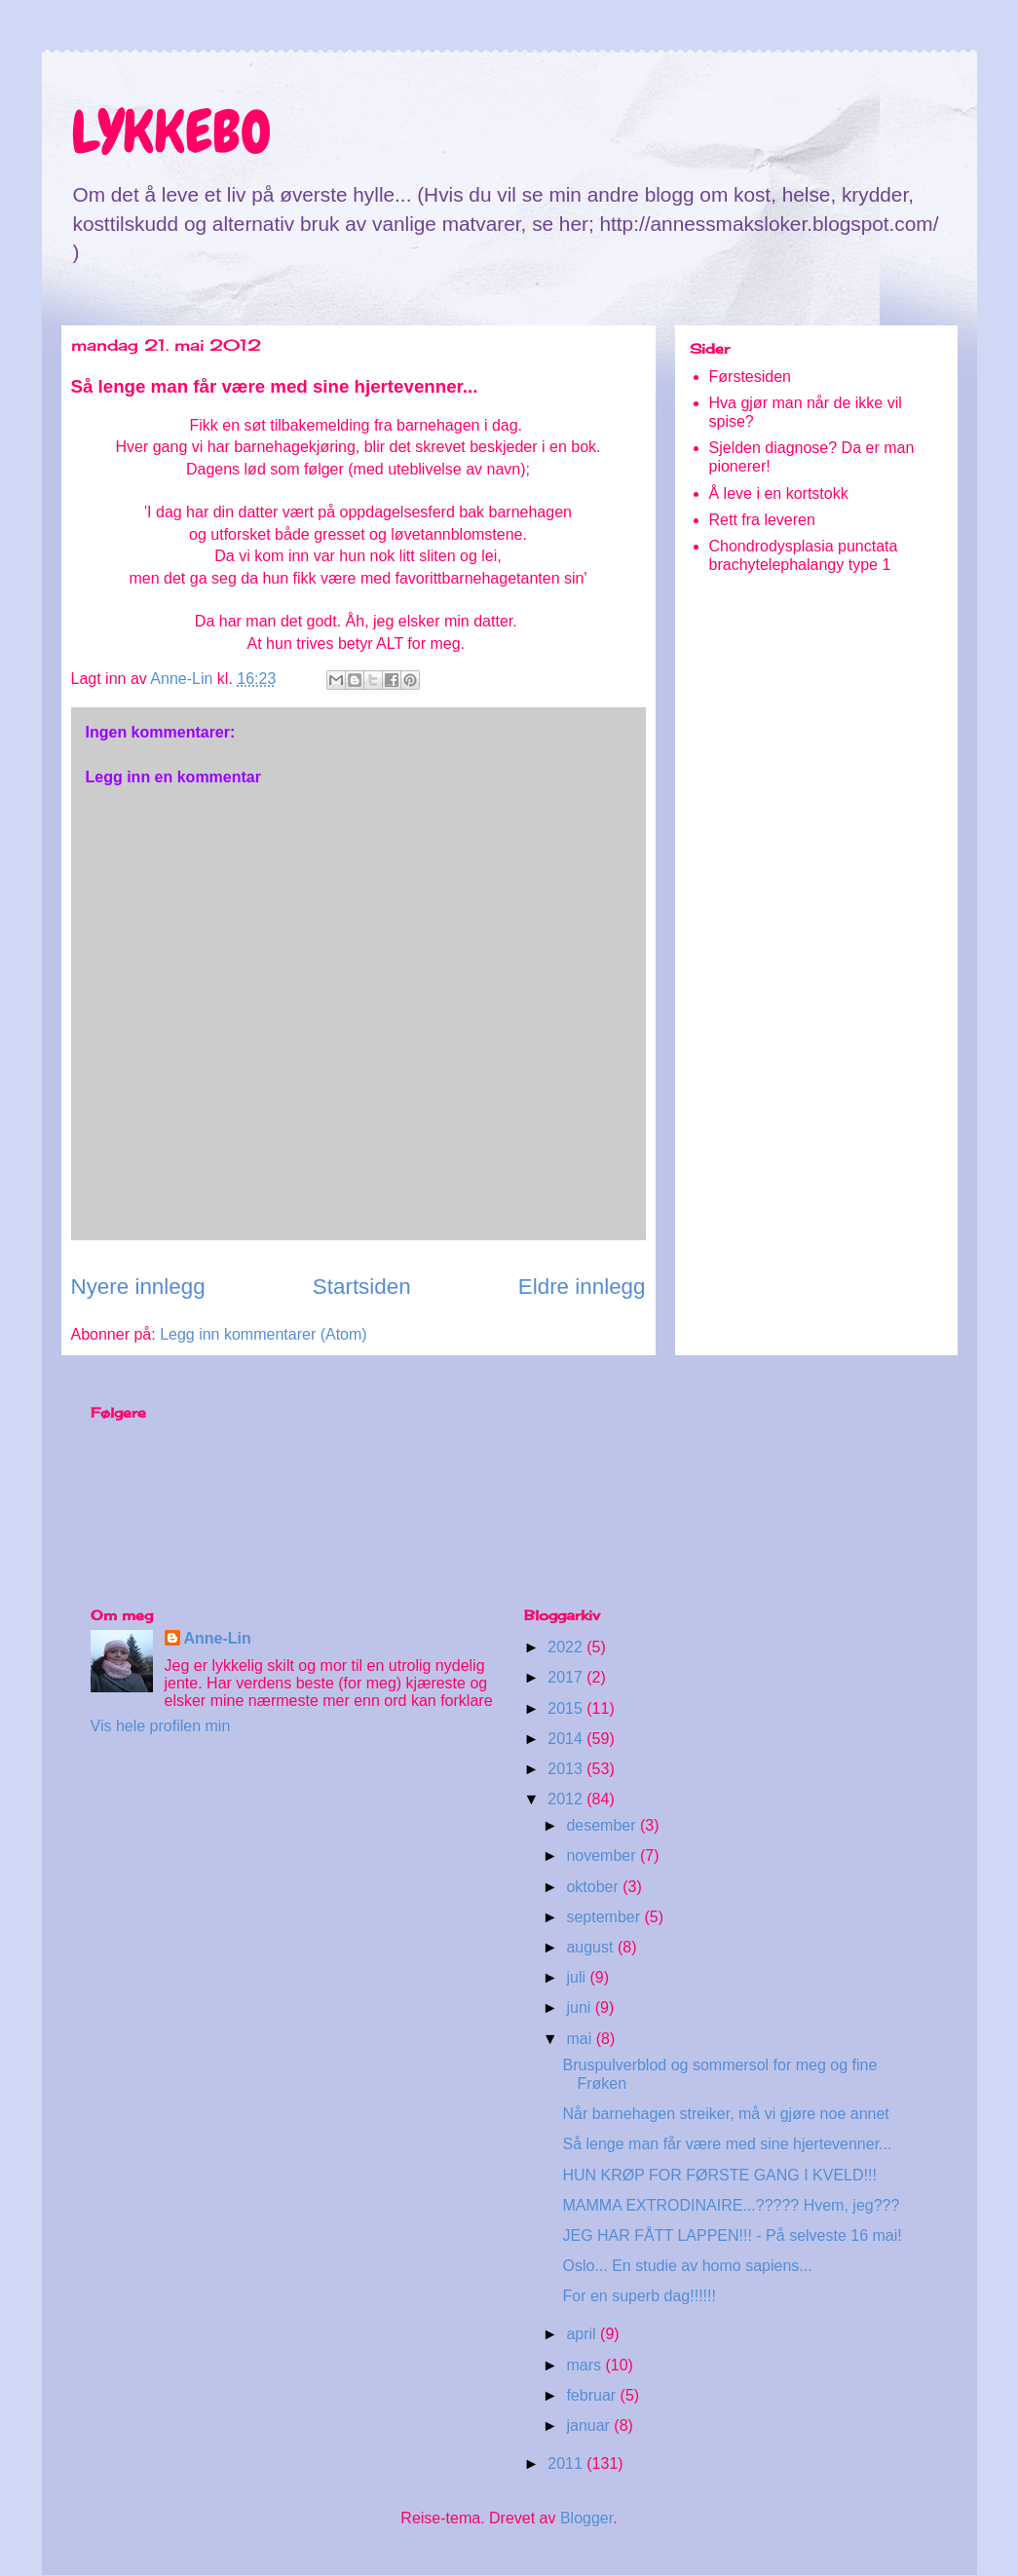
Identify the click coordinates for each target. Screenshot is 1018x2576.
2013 (566, 1769)
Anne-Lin (217, 1638)
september (605, 1917)
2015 (566, 1708)
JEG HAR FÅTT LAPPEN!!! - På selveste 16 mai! (731, 2235)
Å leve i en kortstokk (778, 493)
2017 (566, 1677)
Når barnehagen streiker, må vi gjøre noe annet (725, 2113)
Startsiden (362, 1286)
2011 (566, 2463)
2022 (566, 1647)
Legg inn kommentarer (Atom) (263, 1334)
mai (580, 2038)
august (591, 1947)
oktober (594, 1886)
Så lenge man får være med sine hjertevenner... (726, 2144)
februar (593, 2395)
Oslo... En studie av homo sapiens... (686, 2265)
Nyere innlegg (138, 1286)
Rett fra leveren (762, 519)
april (583, 2334)
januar (590, 2425)
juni (580, 2007)
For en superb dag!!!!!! (638, 2296)
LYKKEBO (171, 132)
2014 (566, 1738)
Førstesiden (750, 376)
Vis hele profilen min (161, 1726)
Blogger (586, 2518)
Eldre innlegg (582, 1286)
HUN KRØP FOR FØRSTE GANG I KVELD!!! (719, 2175)
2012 (566, 1799)
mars (585, 2365)
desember (603, 1825)
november (603, 1855)
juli (577, 1977)
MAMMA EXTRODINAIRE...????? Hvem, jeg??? (730, 2205)
